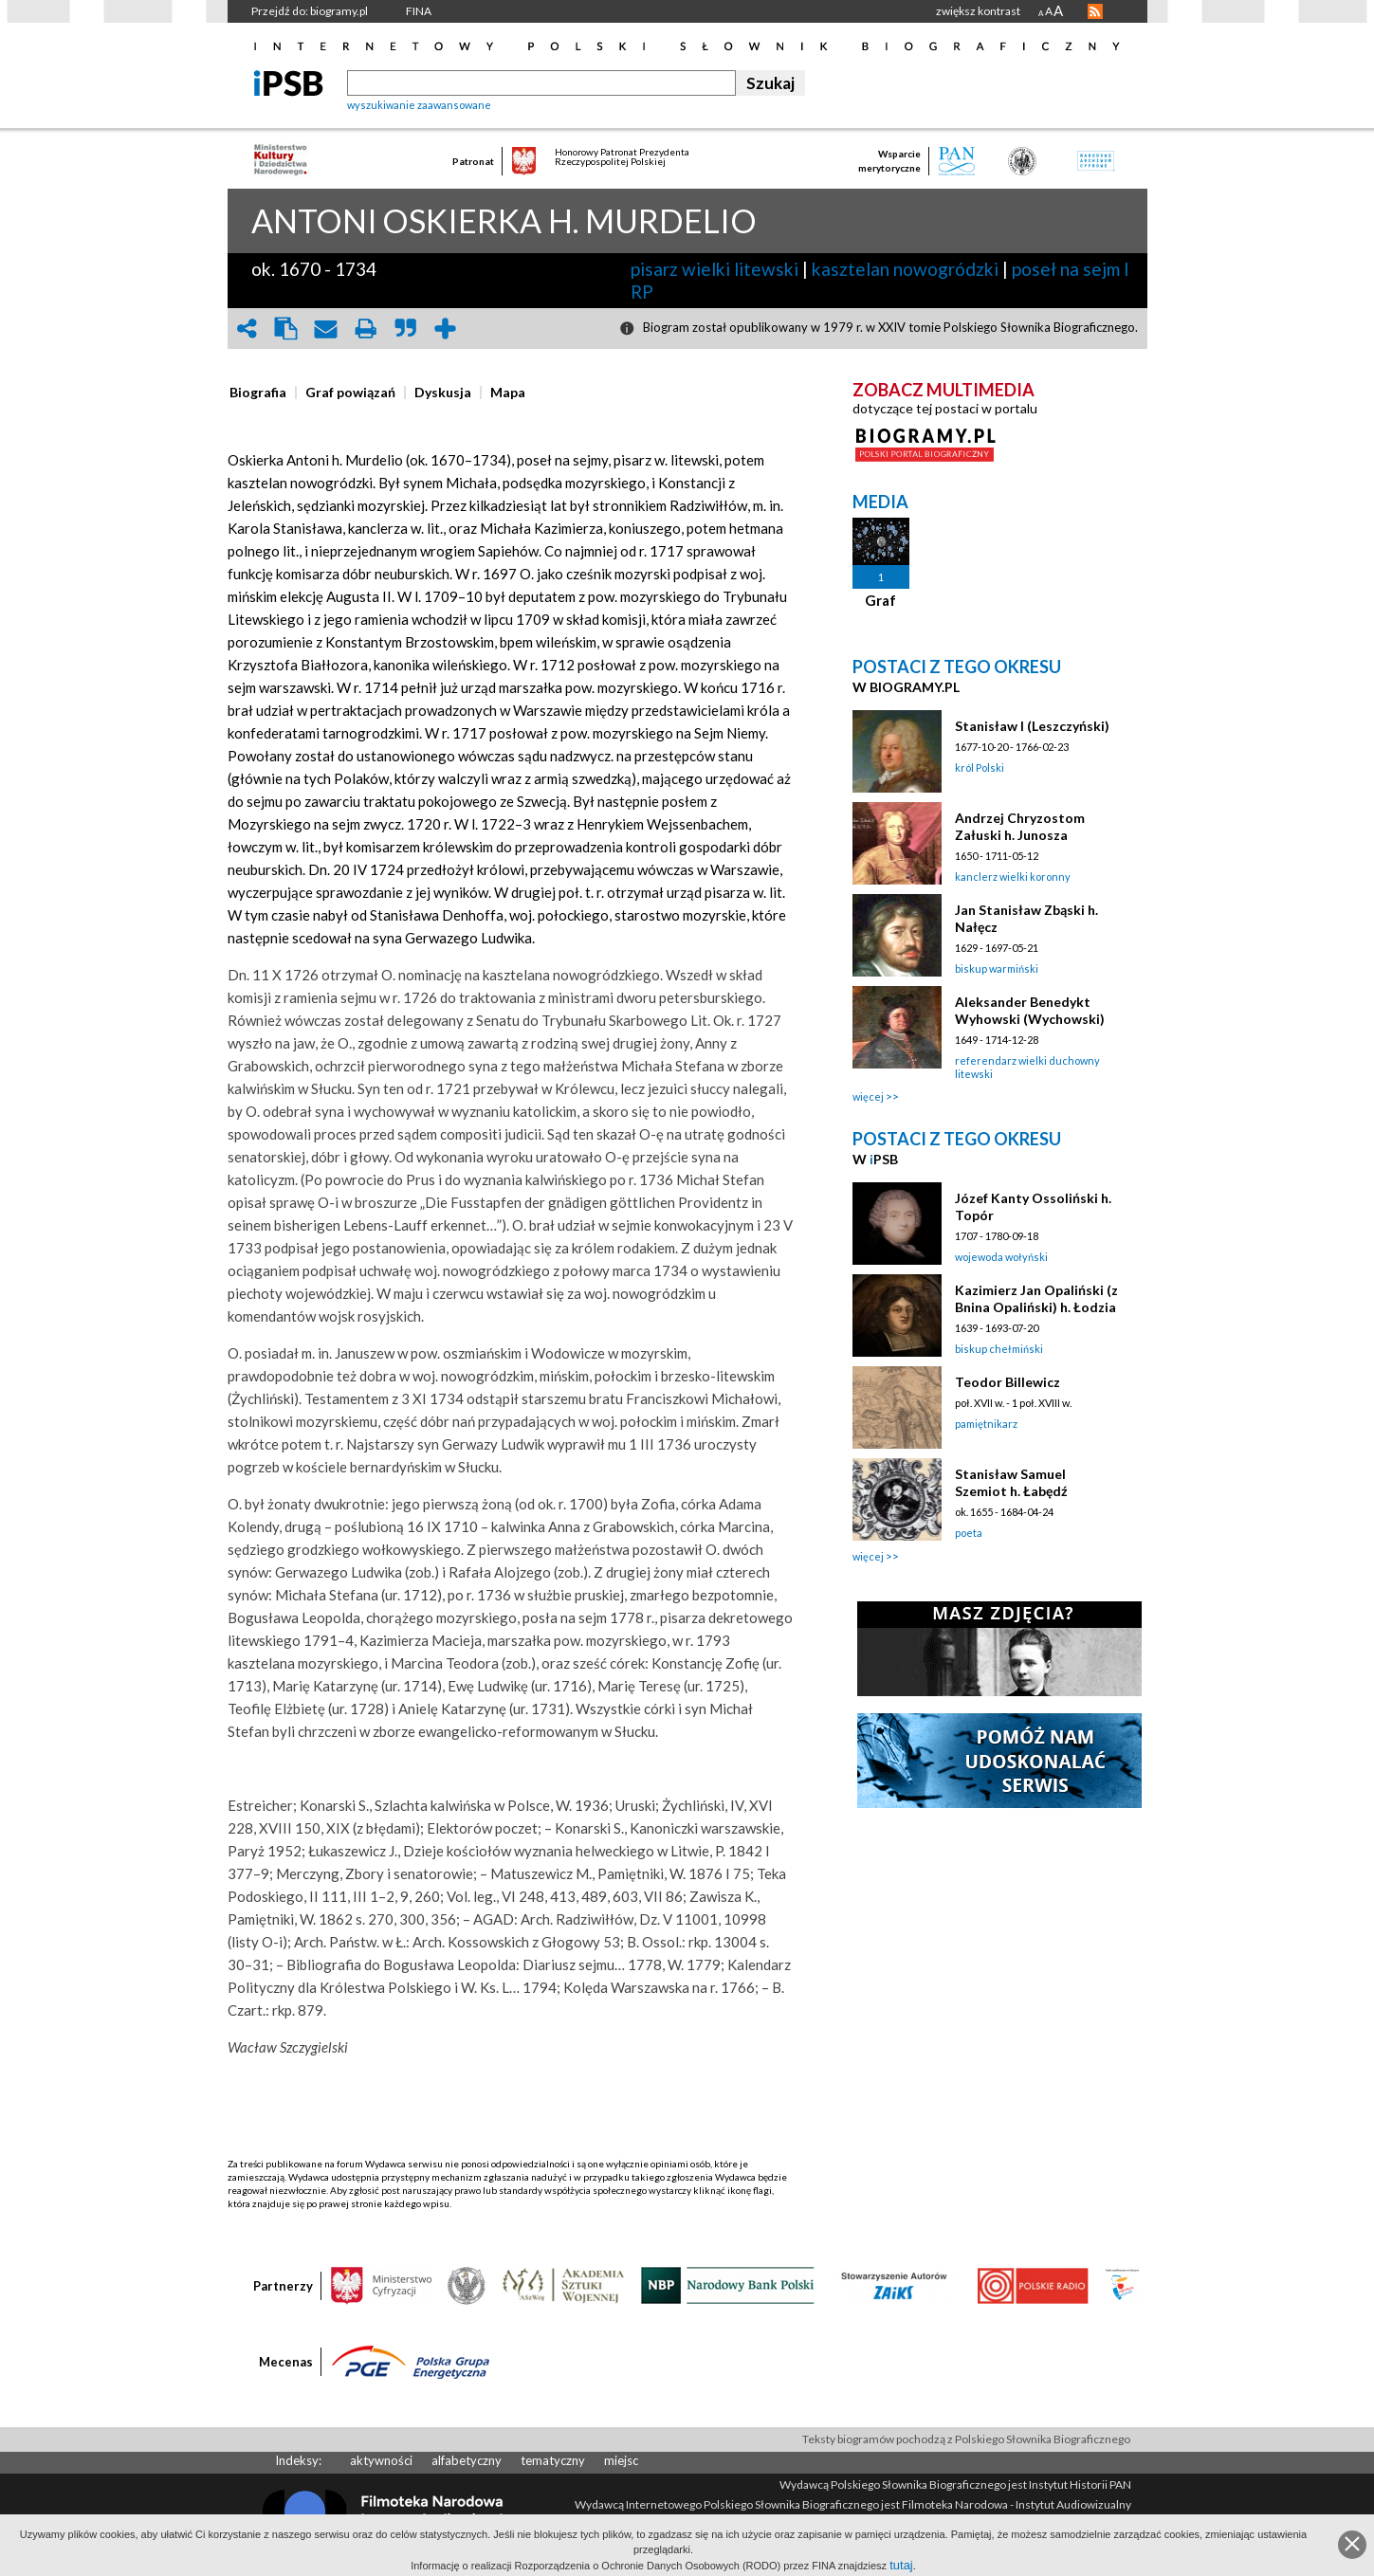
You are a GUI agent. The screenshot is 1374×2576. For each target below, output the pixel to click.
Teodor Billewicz (1007, 1382)
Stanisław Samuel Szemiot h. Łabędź (1011, 1482)
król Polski (979, 767)
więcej (868, 1096)
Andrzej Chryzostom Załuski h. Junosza (1020, 826)
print (366, 328)
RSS (1095, 11)
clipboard (286, 328)
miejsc (621, 2460)
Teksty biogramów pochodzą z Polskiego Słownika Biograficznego (966, 2439)
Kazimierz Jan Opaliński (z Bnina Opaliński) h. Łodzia (1036, 1298)
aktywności (381, 2460)
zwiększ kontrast (978, 11)
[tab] (262, 392)
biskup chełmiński (999, 1349)
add (445, 328)
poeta (968, 1532)
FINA (418, 11)
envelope (326, 328)
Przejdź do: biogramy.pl (309, 11)
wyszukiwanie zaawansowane (419, 105)
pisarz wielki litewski (714, 269)
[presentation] (257, 392)
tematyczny (553, 2460)
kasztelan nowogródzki (905, 269)
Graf (880, 600)
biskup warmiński (996, 968)
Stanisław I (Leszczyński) (1032, 726)
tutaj (901, 2565)
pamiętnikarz (986, 1423)
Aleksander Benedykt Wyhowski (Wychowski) (1030, 1010)
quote (406, 328)
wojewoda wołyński (1001, 1257)
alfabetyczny (466, 2460)
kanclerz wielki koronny (1013, 876)
